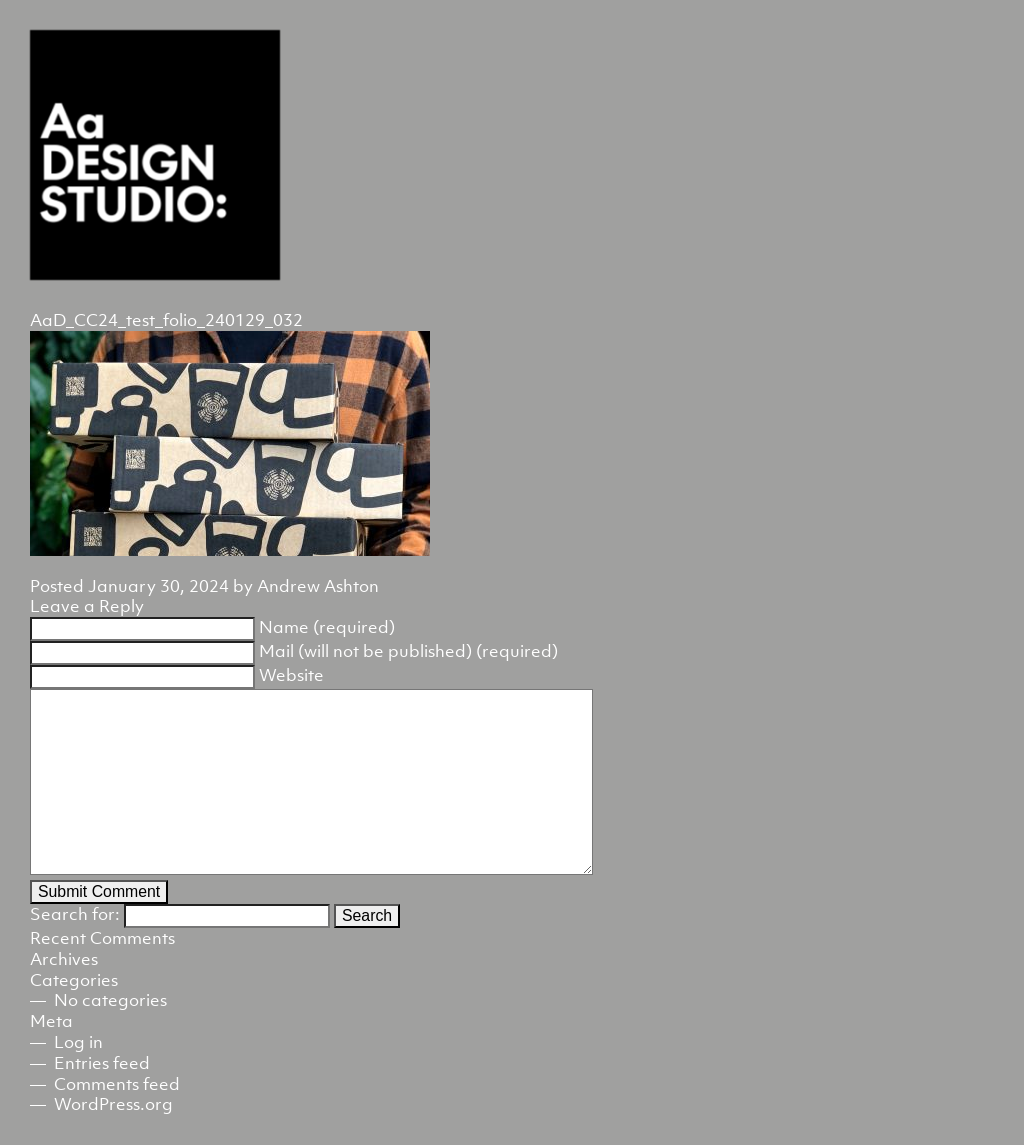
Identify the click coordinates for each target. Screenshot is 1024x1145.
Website (291, 675)
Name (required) (327, 627)
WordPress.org (113, 1104)
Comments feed (117, 1084)
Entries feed (102, 1063)
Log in (78, 1042)
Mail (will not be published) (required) (408, 651)
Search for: (75, 914)
